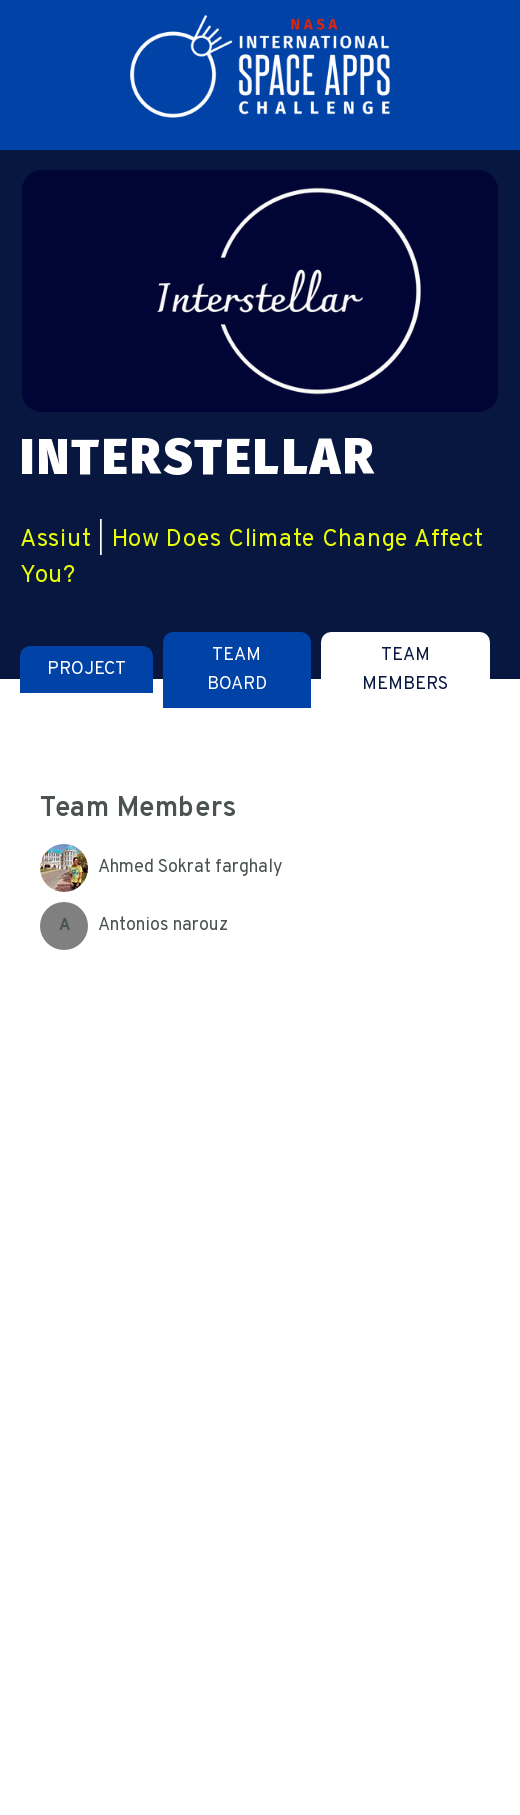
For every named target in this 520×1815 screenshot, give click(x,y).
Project (86, 669)
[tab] (86, 669)
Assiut (55, 540)
